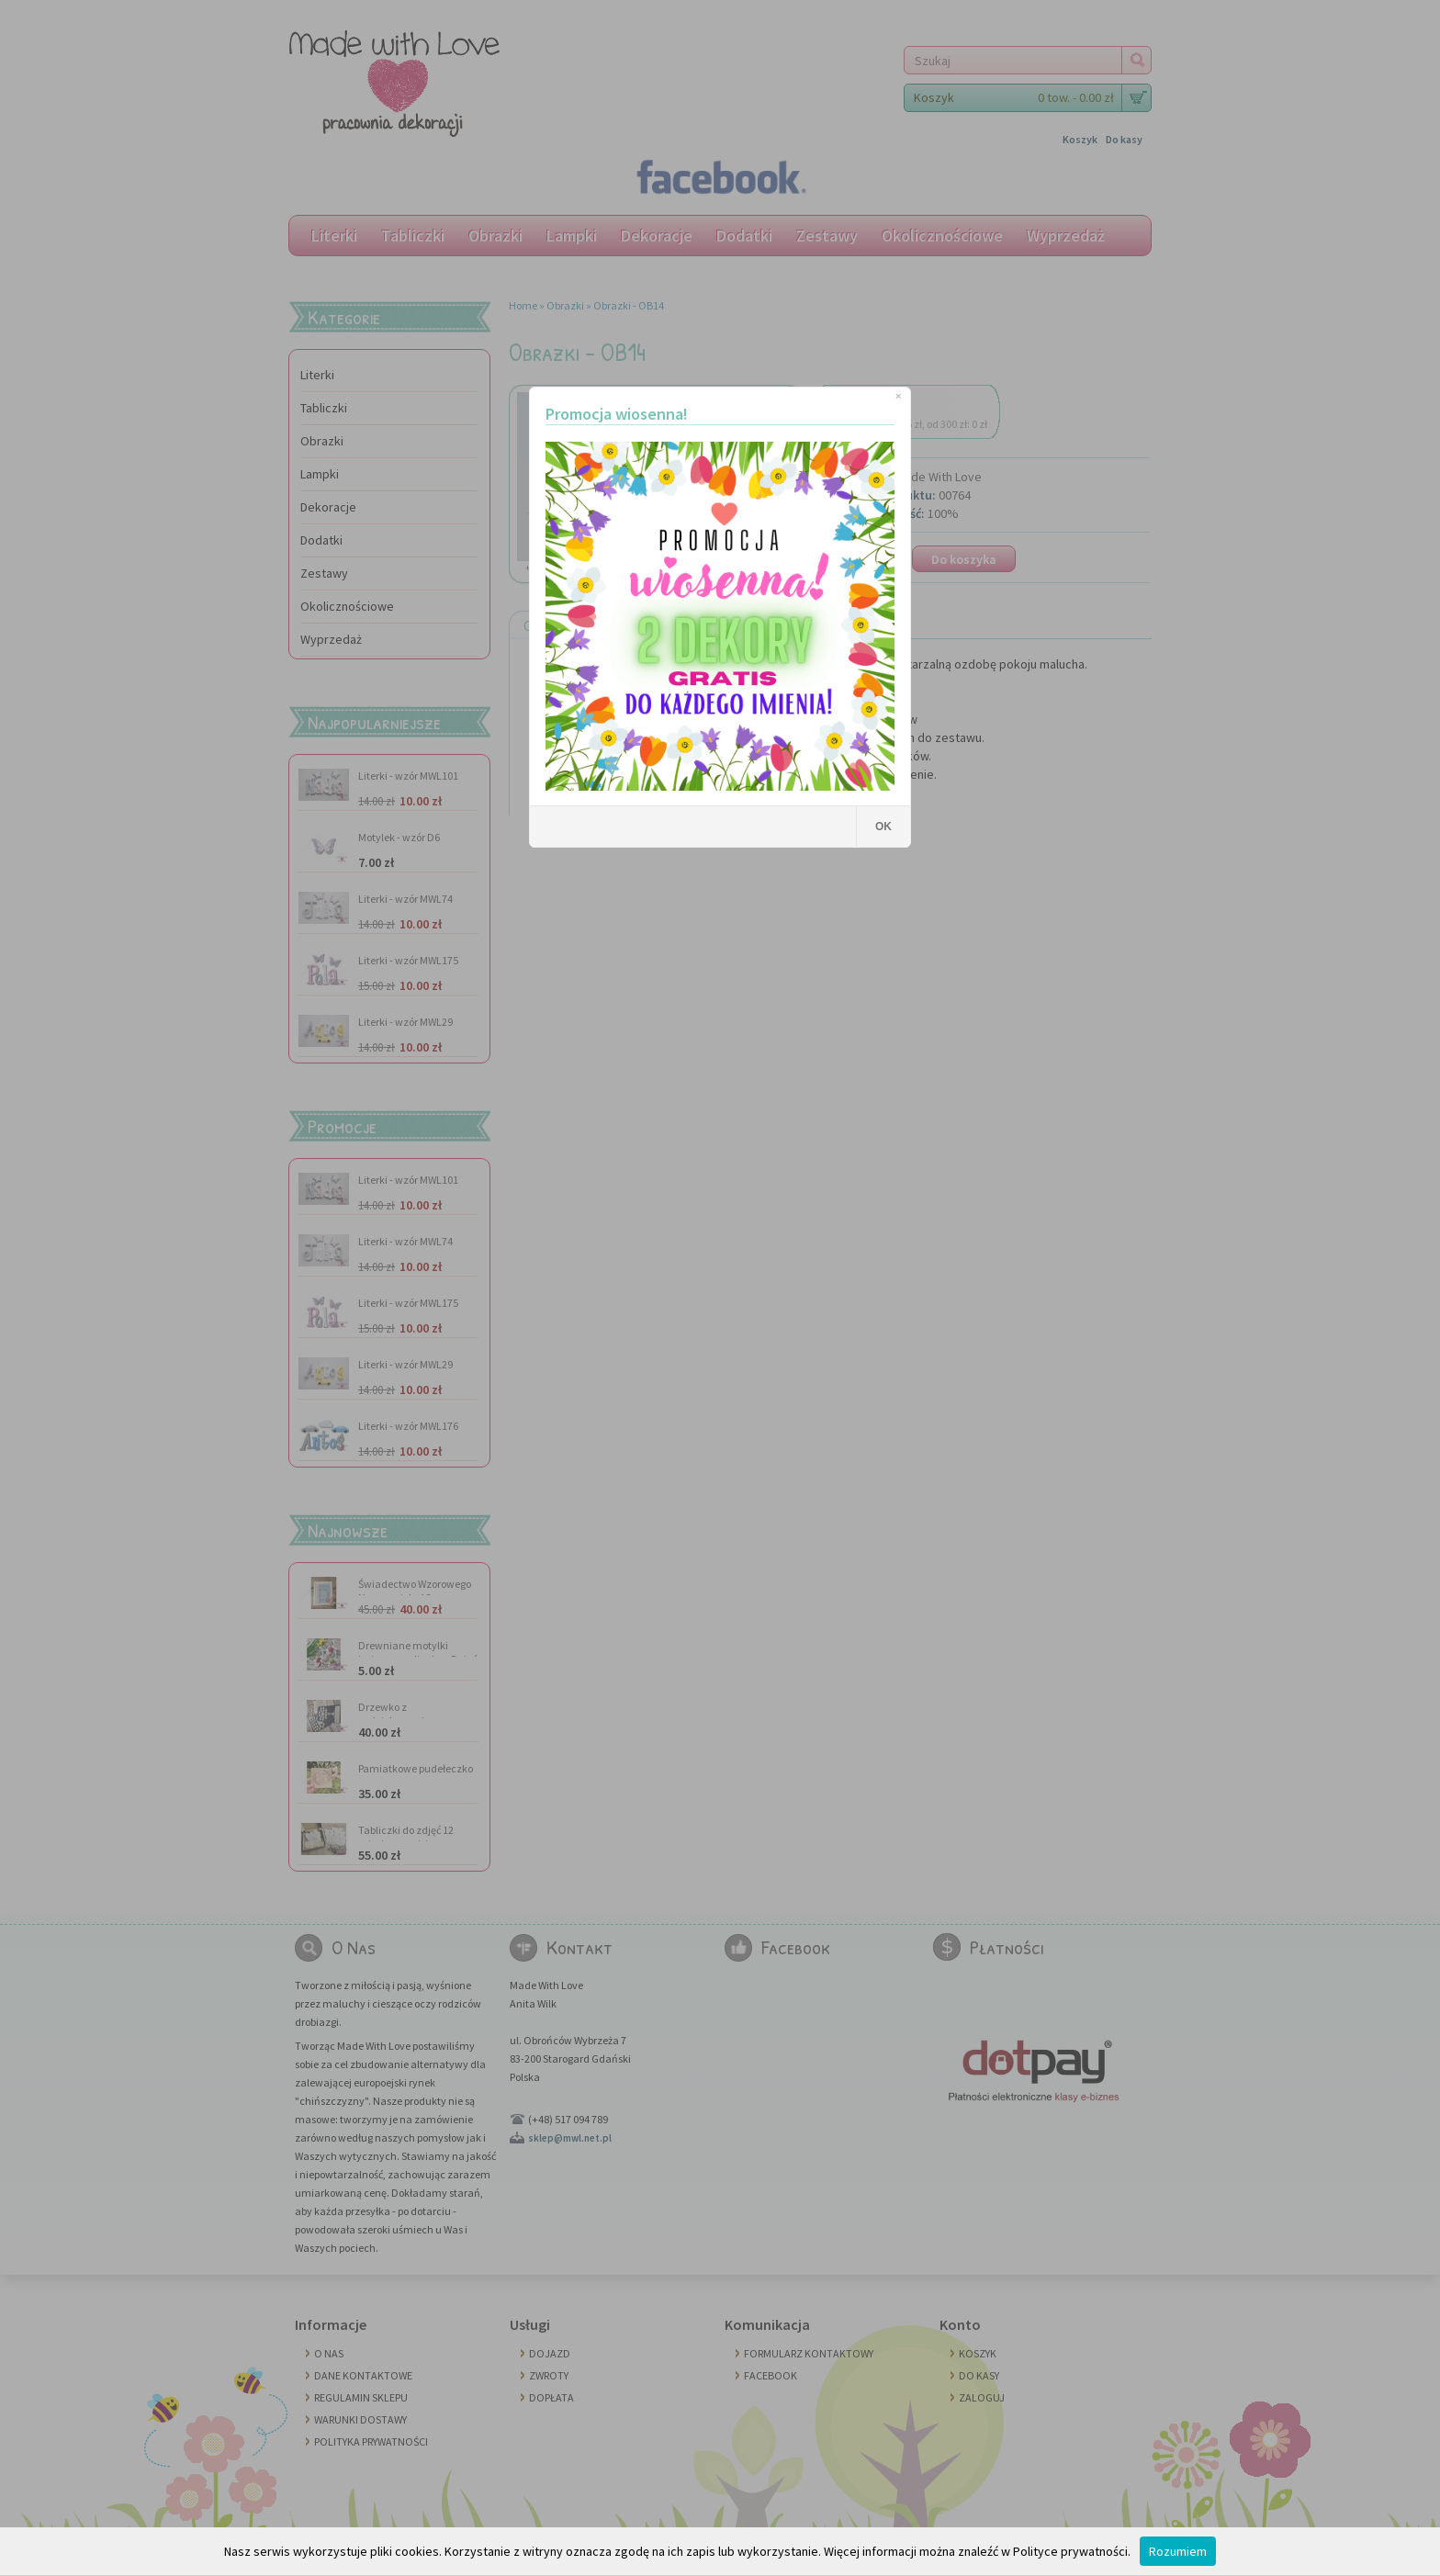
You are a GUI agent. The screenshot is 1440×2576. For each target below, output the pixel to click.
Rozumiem (1178, 2551)
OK (883, 826)
